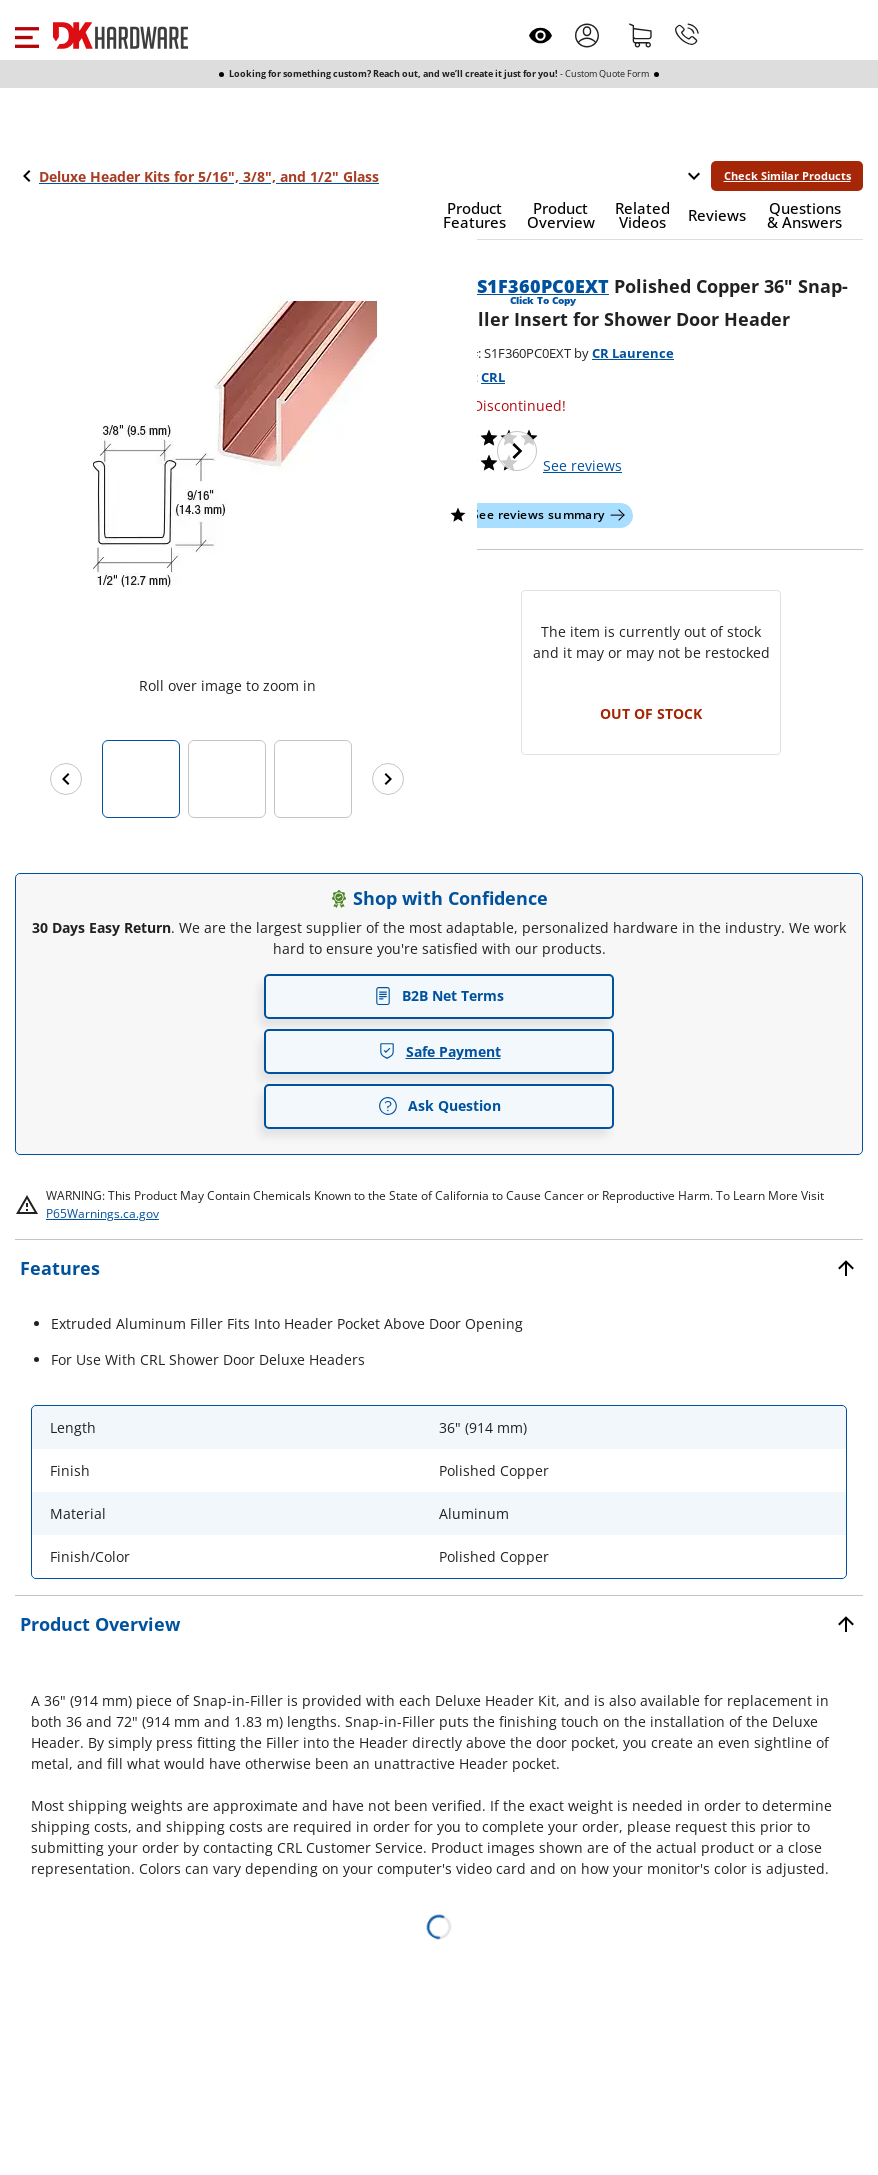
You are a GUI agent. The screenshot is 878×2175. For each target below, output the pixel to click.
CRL (493, 377)
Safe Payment (439, 1051)
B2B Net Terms (439, 995)
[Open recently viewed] (540, 35)
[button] (26, 35)
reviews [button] (582, 465)
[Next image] (517, 451)
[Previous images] (66, 779)
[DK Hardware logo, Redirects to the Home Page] (120, 35)
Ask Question (439, 1106)
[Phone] (687, 35)
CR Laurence (633, 353)
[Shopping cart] (641, 35)
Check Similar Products (787, 175)
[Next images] (388, 779)
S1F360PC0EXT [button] (543, 286)
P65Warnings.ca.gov (102, 1213)
